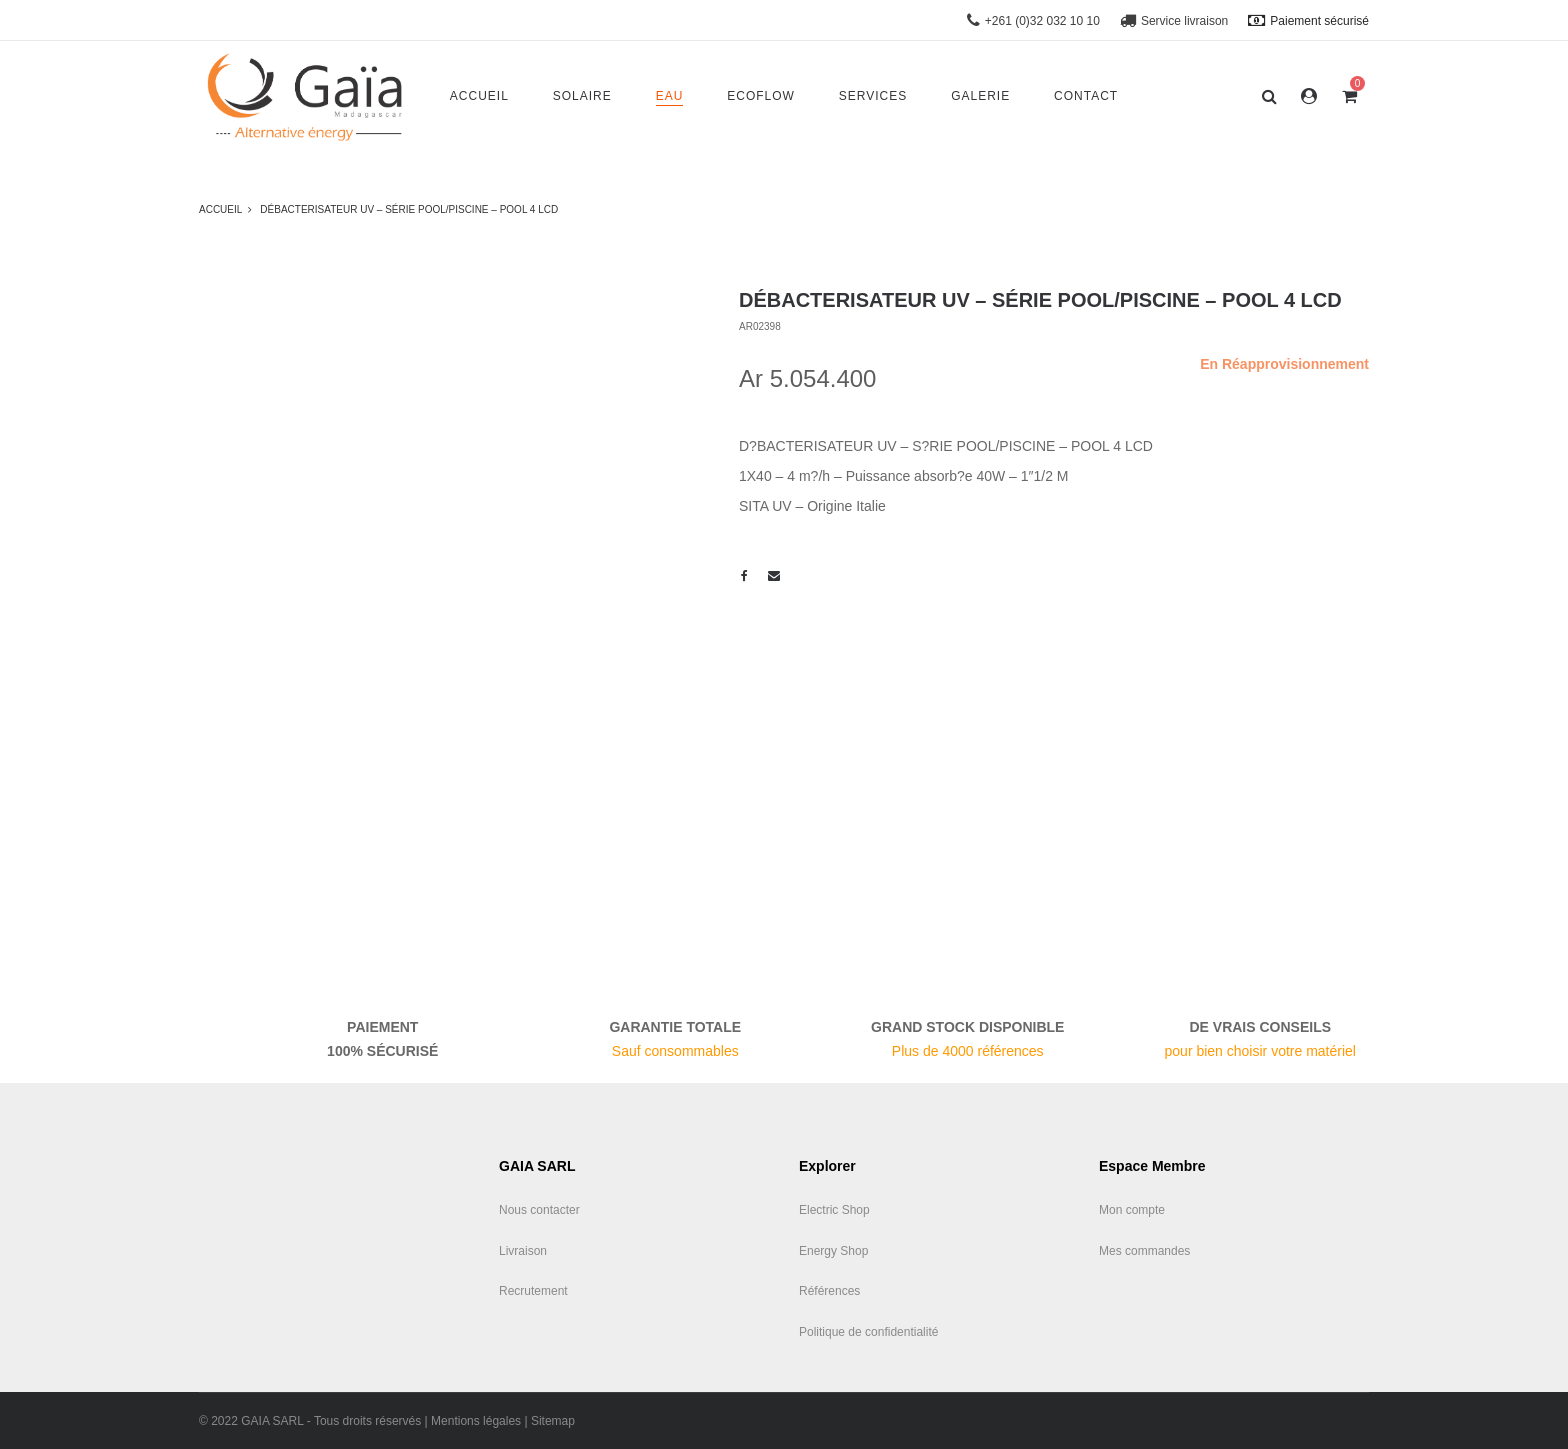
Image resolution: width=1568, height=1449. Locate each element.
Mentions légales (476, 1421)
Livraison (523, 1251)
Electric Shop (834, 1210)
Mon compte (1132, 1210)
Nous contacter (539, 1210)
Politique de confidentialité (868, 1332)
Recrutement (533, 1291)
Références (829, 1291)
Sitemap (553, 1421)
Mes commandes (1144, 1251)
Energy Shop (833, 1251)
